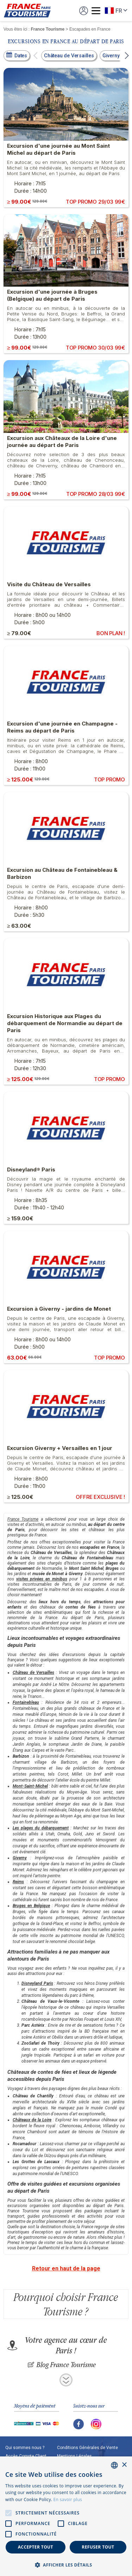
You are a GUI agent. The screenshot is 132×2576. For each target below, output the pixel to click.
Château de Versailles (33, 1672)
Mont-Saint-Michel (30, 1786)
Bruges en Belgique (31, 1905)
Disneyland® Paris (31, 1169)
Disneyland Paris (37, 1983)
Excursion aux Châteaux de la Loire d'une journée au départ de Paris (62, 441)
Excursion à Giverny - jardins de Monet (59, 1308)
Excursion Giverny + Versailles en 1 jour (59, 1448)
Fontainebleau (26, 1702)
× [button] (124, 2465)
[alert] (66, 2516)
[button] (35, 55)
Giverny (20, 1857)
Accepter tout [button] (35, 2547)
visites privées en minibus (41, 1579)
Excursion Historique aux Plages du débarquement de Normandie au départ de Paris (64, 1023)
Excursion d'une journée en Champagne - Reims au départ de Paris (62, 727)
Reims (18, 1881)
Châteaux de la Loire (32, 2119)
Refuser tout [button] (98, 2547)
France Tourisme (22, 1519)
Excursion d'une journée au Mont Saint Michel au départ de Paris (58, 149)
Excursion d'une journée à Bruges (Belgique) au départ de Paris (52, 295)
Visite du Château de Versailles (49, 584)
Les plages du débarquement (41, 1828)
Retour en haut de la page (66, 2268)
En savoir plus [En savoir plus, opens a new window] (68, 2500)
